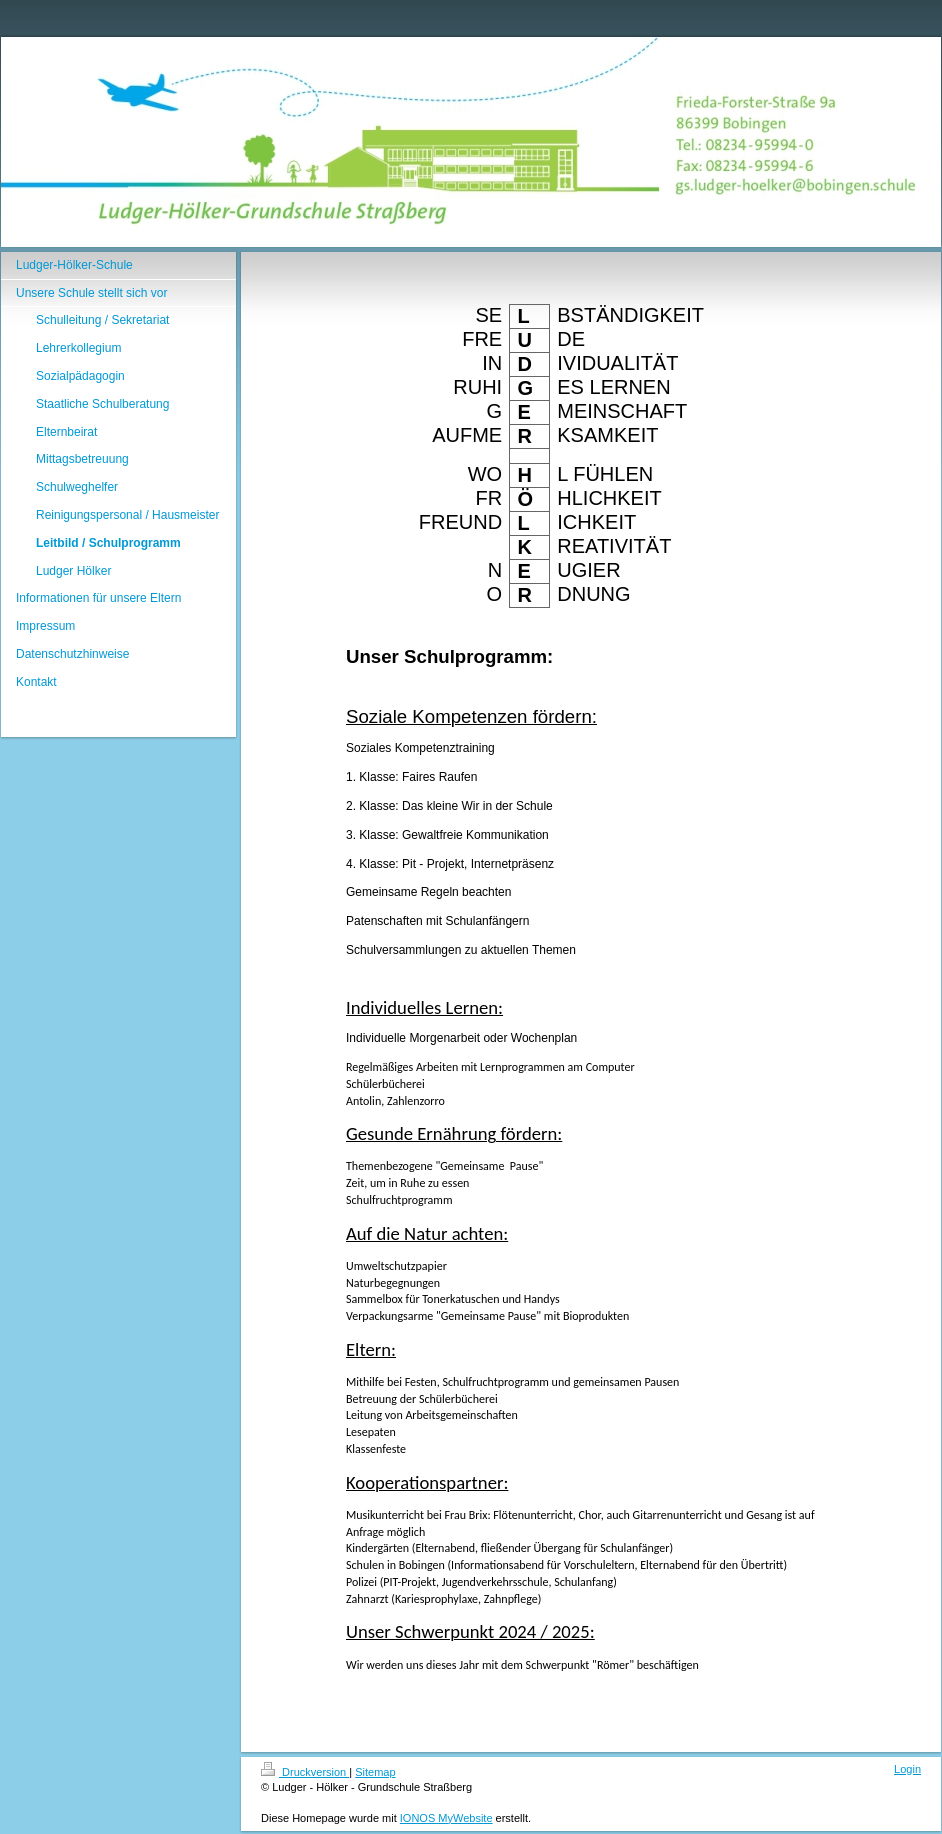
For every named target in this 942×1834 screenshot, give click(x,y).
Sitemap (375, 1772)
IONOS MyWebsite (446, 1818)
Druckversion (305, 1772)
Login (907, 1769)
